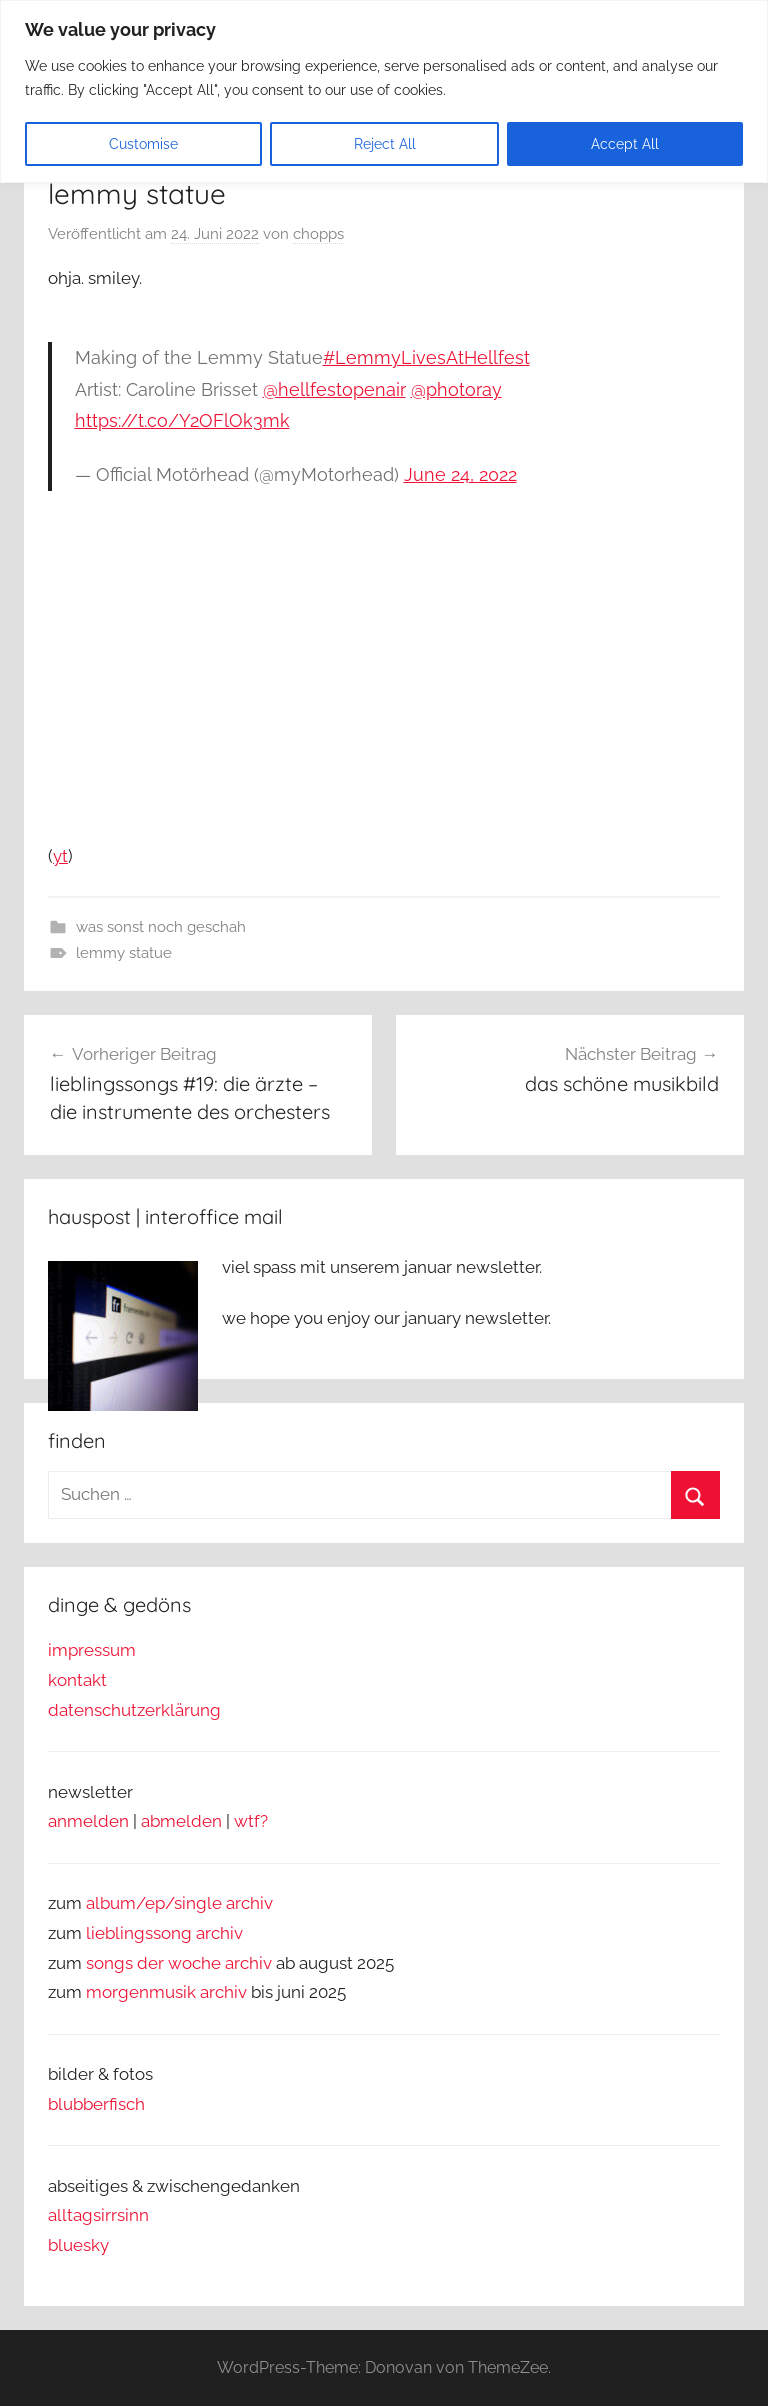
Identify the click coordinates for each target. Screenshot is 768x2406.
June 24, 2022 (460, 474)
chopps (318, 234)
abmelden (181, 1821)
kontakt (77, 1680)
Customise (143, 144)
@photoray (456, 389)
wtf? (251, 1821)
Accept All (625, 144)
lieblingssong (141, 1933)
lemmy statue (124, 953)
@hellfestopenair (334, 389)
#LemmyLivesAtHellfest (426, 357)
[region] (384, 91)
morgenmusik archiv (166, 1992)
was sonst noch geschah (161, 927)
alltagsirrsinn (98, 2215)
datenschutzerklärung (134, 1710)
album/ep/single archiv (179, 1903)
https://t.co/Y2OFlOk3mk (182, 420)
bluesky (78, 2245)
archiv (219, 1933)
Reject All (385, 144)
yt (60, 856)
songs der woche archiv (179, 1963)
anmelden (88, 1821)
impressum (92, 1650)
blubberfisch (96, 2104)
